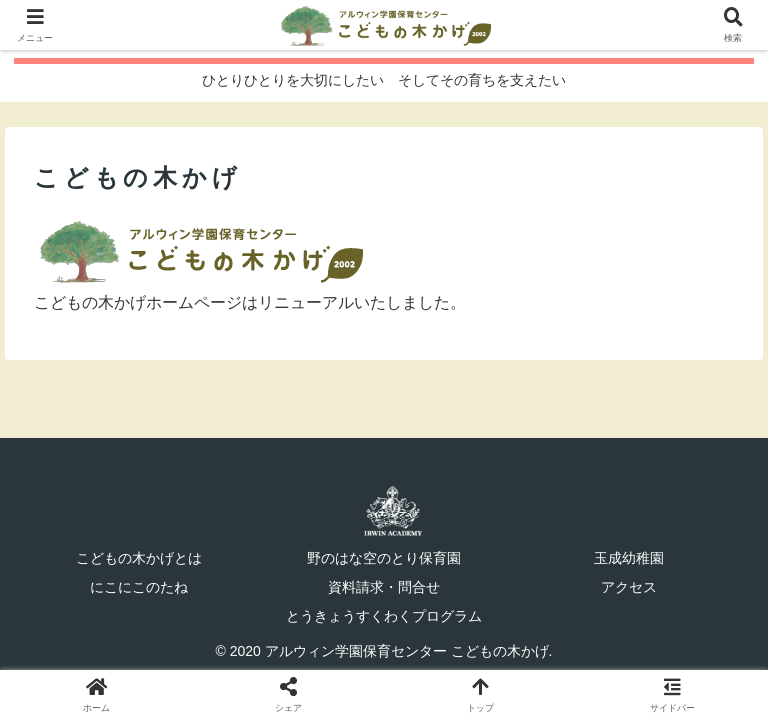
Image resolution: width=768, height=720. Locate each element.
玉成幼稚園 (629, 558)
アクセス (629, 587)
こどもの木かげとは (139, 558)
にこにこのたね (139, 587)
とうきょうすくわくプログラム (384, 616)
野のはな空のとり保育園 (384, 558)
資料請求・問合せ (384, 587)
